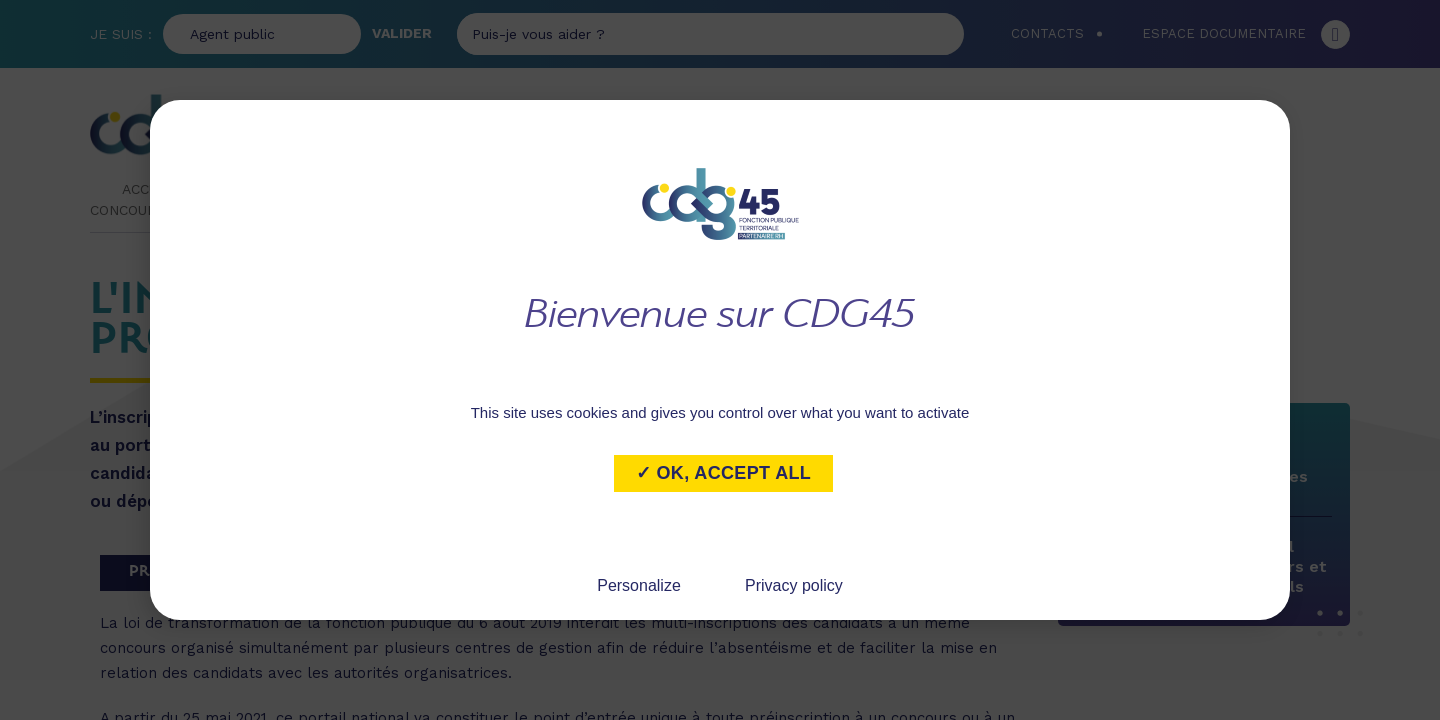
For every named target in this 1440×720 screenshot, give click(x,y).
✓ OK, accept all (723, 473)
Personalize (639, 585)
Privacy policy (794, 585)
